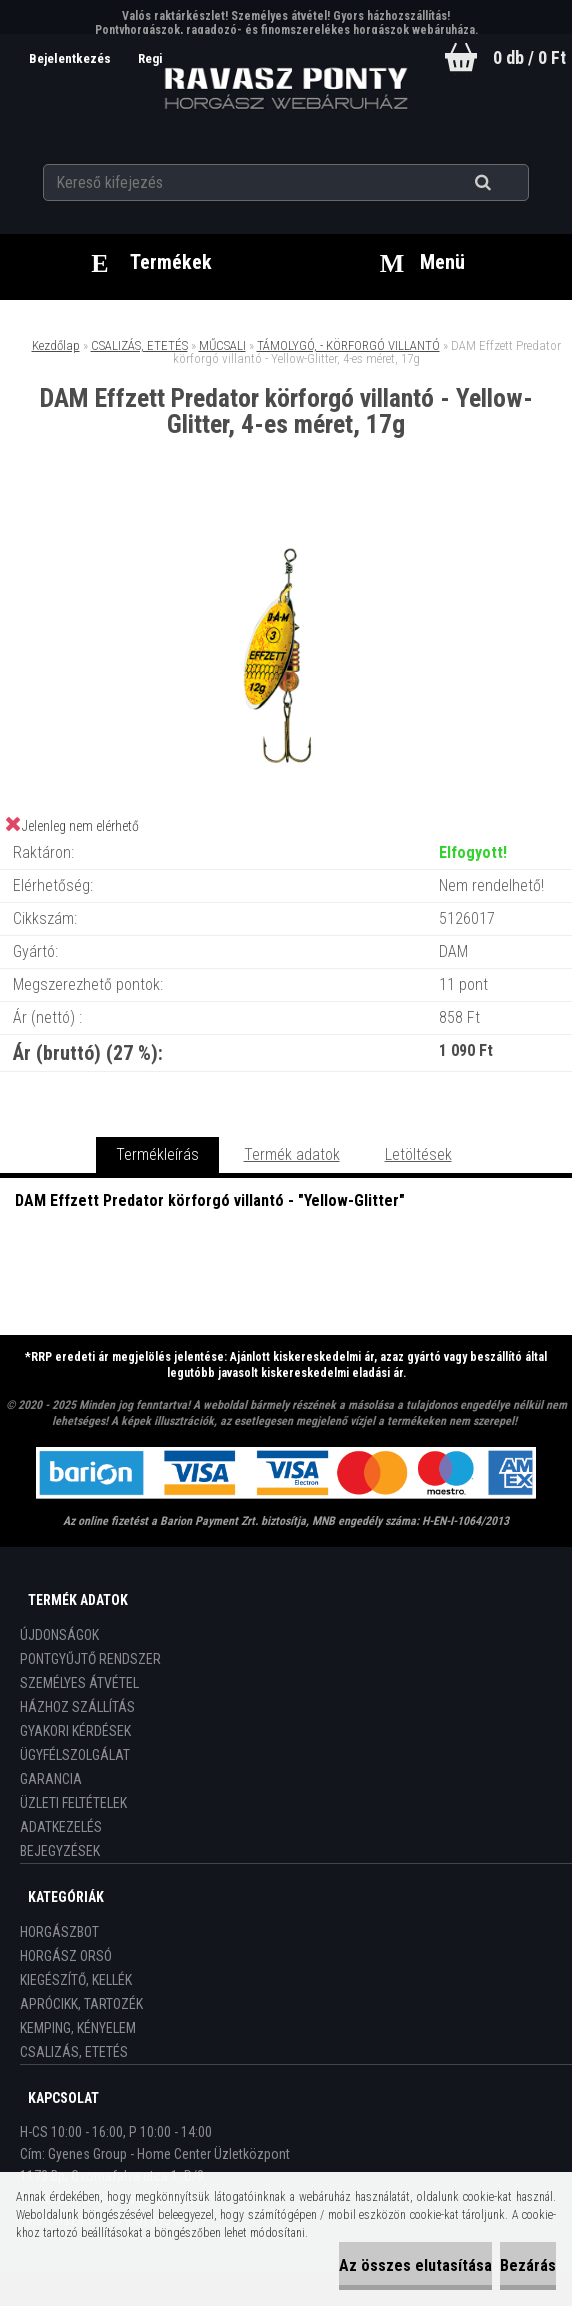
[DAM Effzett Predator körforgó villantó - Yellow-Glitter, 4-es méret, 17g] (286, 520)
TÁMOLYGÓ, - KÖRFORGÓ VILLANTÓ (348, 345)
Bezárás (528, 2265)
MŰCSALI (222, 345)
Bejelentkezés (69, 58)
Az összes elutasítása (415, 2265)
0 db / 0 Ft (529, 57)
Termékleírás (157, 1154)
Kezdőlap (56, 345)
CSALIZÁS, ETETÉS (139, 345)
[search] (507, 182)
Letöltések (418, 1154)
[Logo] (286, 89)
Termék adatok (292, 1154)
